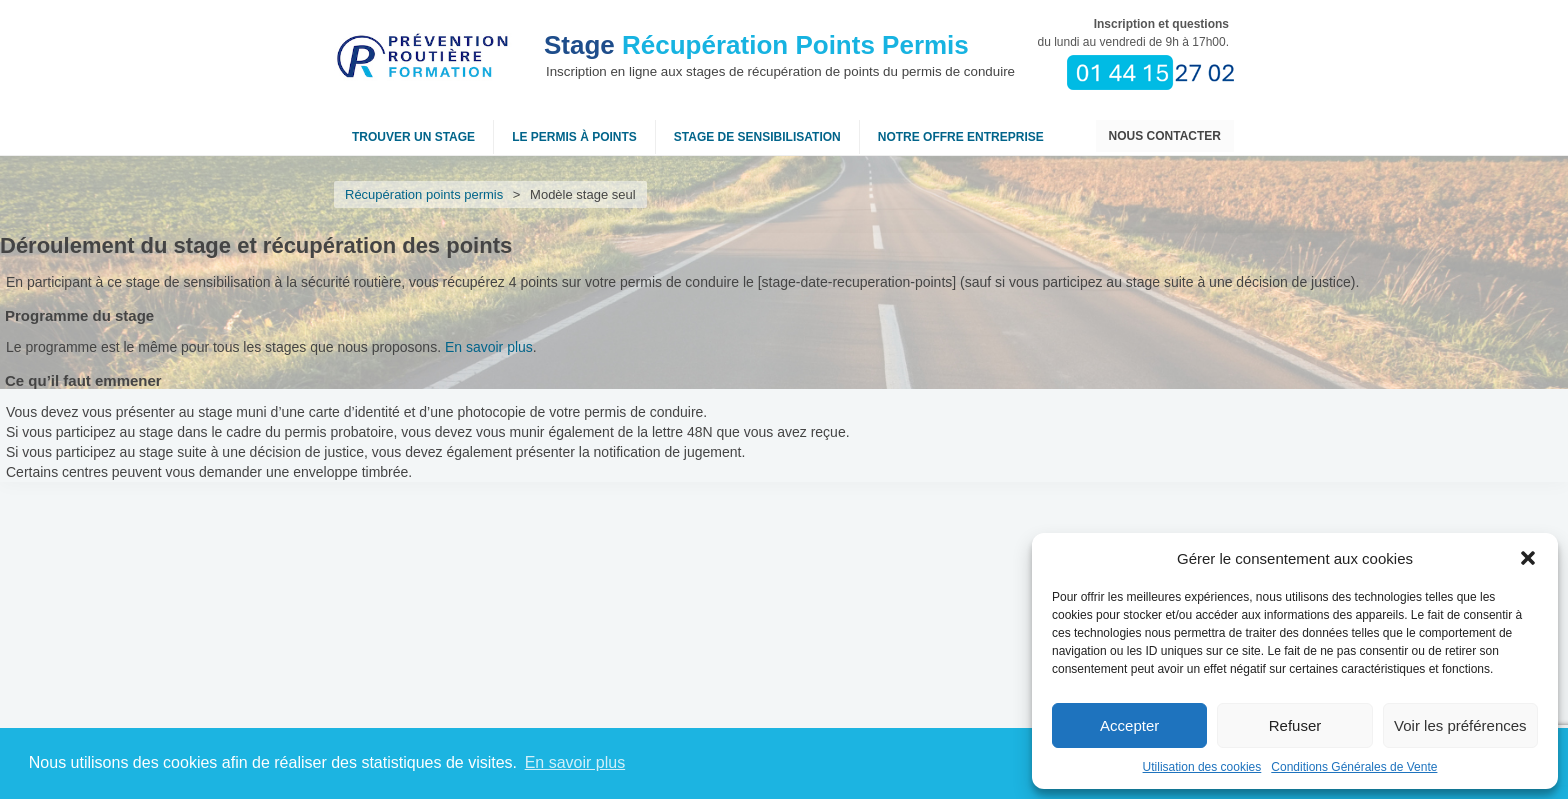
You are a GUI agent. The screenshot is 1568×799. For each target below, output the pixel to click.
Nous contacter (1165, 136)
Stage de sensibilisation (757, 137)
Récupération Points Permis (756, 45)
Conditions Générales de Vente (1354, 767)
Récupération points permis (424, 194)
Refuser (1295, 725)
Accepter (1129, 725)
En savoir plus (489, 347)
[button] (1528, 558)
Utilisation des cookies (1202, 767)
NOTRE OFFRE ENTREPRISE (961, 137)
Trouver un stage (413, 137)
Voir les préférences (1460, 725)
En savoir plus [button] (575, 762)
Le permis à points (574, 137)
